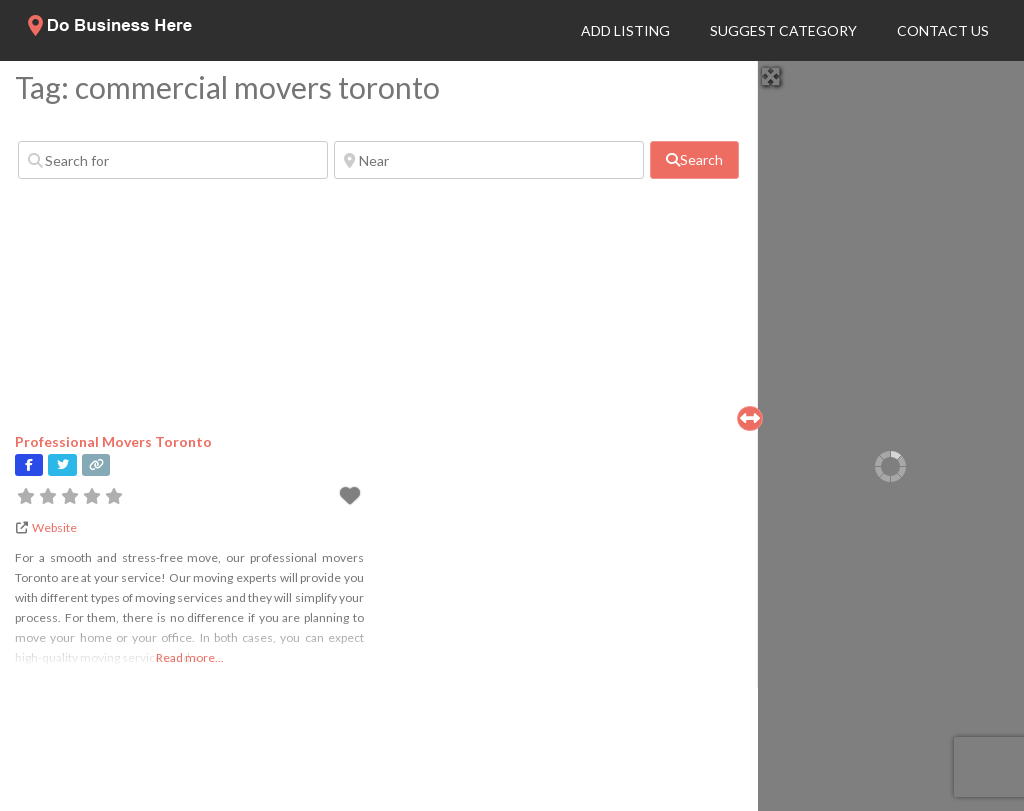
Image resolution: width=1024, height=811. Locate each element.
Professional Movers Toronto (113, 441)
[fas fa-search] (694, 160)
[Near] (489, 160)
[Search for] (173, 160)
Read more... (190, 657)
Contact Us (943, 30)
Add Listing (625, 30)
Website (54, 527)
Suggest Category (783, 30)
